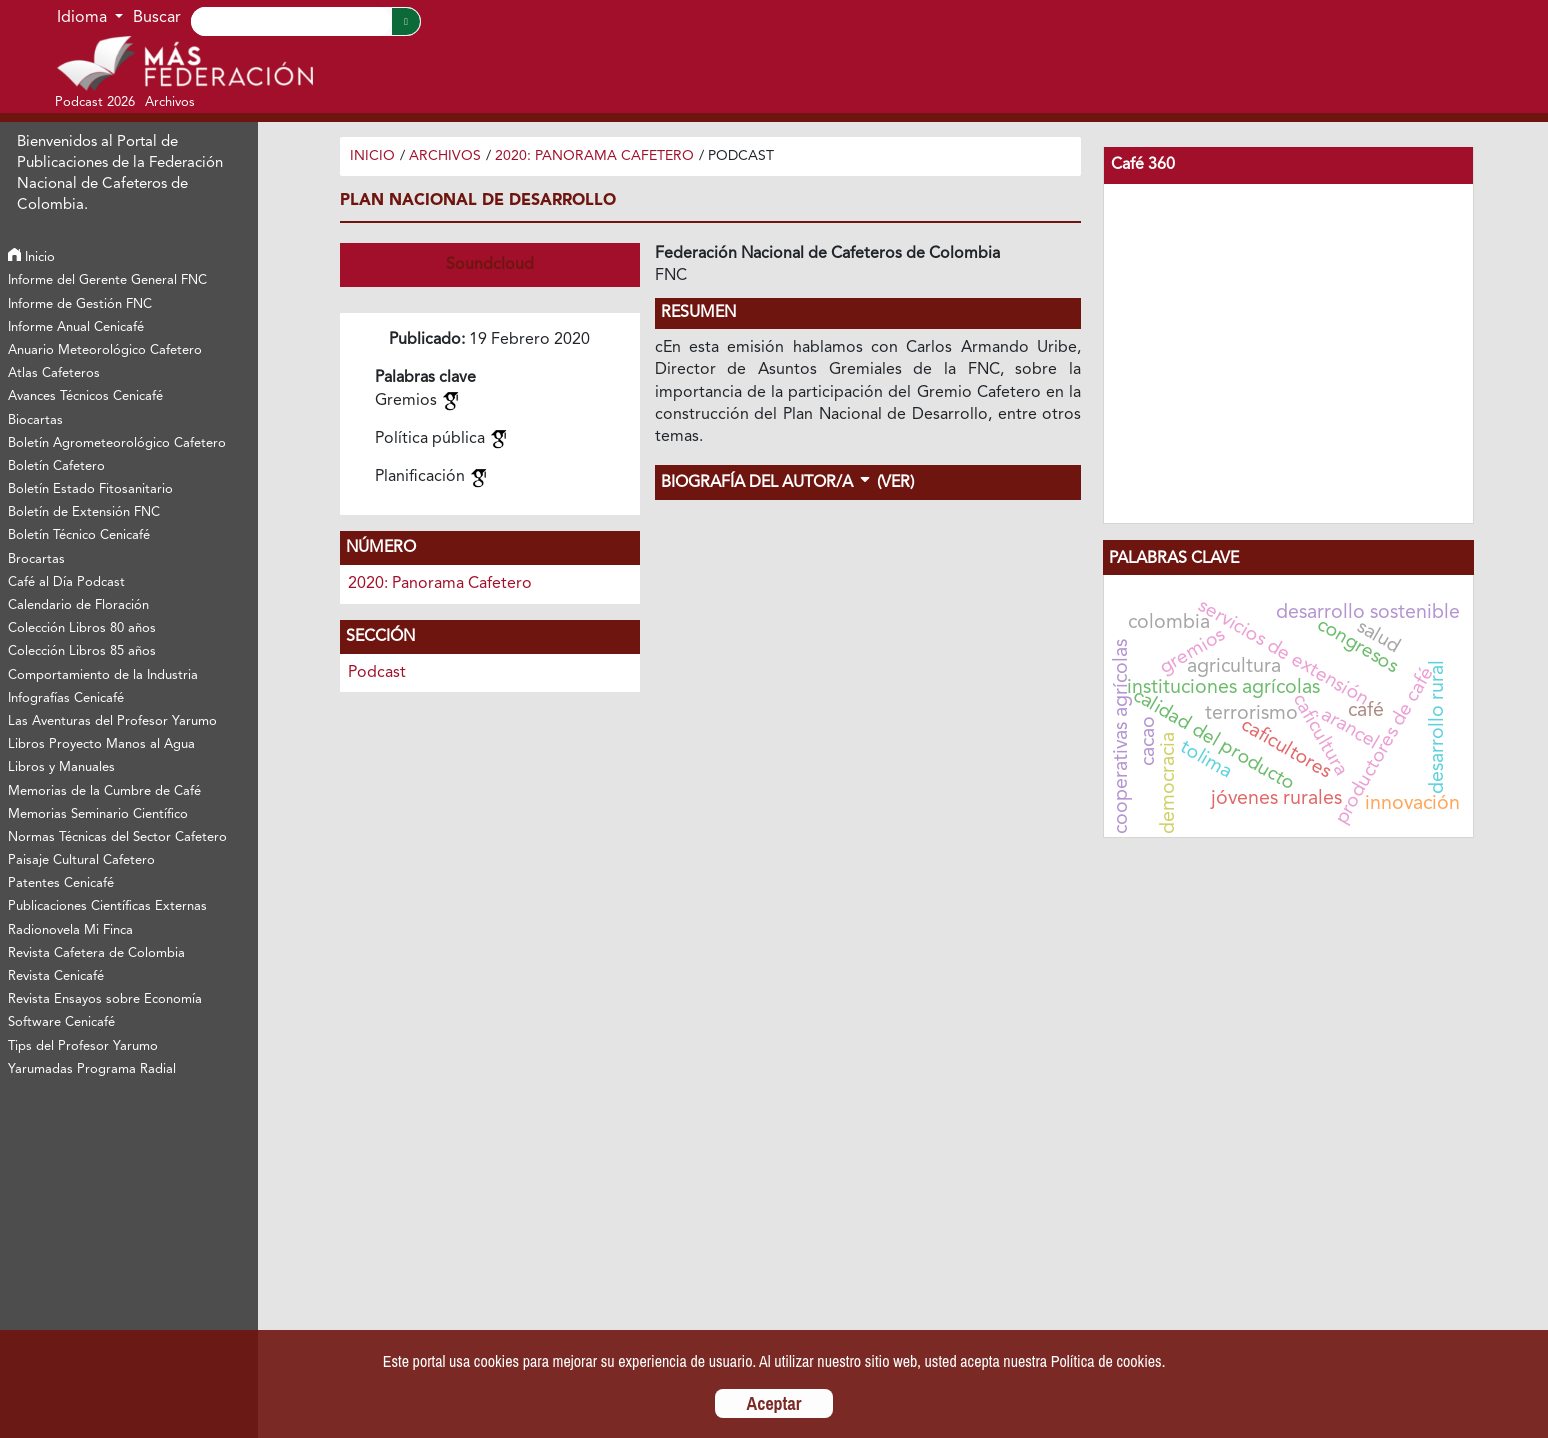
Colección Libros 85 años (82, 651)
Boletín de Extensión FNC (84, 512)
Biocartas (35, 420)
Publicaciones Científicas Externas (107, 906)
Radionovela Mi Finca (70, 930)
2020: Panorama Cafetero (594, 156)
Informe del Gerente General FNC (107, 280)
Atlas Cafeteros (54, 373)
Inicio (31, 257)
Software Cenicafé (61, 1022)
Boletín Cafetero (56, 466)
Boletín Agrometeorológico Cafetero (117, 443)
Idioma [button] (84, 18)
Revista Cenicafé (56, 976)
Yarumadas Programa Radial (92, 1069)
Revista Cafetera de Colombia (96, 953)
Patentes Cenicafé (61, 883)
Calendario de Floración (78, 605)
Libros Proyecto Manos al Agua (101, 744)
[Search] (291, 21)
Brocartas (36, 559)
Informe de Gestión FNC (80, 304)
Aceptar (774, 1403)
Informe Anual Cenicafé (76, 327)
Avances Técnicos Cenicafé (85, 396)
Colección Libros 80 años (82, 628)
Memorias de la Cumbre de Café (104, 791)
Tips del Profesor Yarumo (83, 1046)
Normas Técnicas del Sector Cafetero (117, 837)
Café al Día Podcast (66, 582)
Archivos (445, 156)
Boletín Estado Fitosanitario (90, 489)
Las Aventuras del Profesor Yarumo (112, 721)
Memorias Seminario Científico (98, 814)
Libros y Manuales (61, 767)
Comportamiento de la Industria (103, 675)
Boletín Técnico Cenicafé (79, 535)
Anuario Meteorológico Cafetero (105, 350)
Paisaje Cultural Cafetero (81, 860)
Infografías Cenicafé (66, 698)
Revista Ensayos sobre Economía (105, 999)
